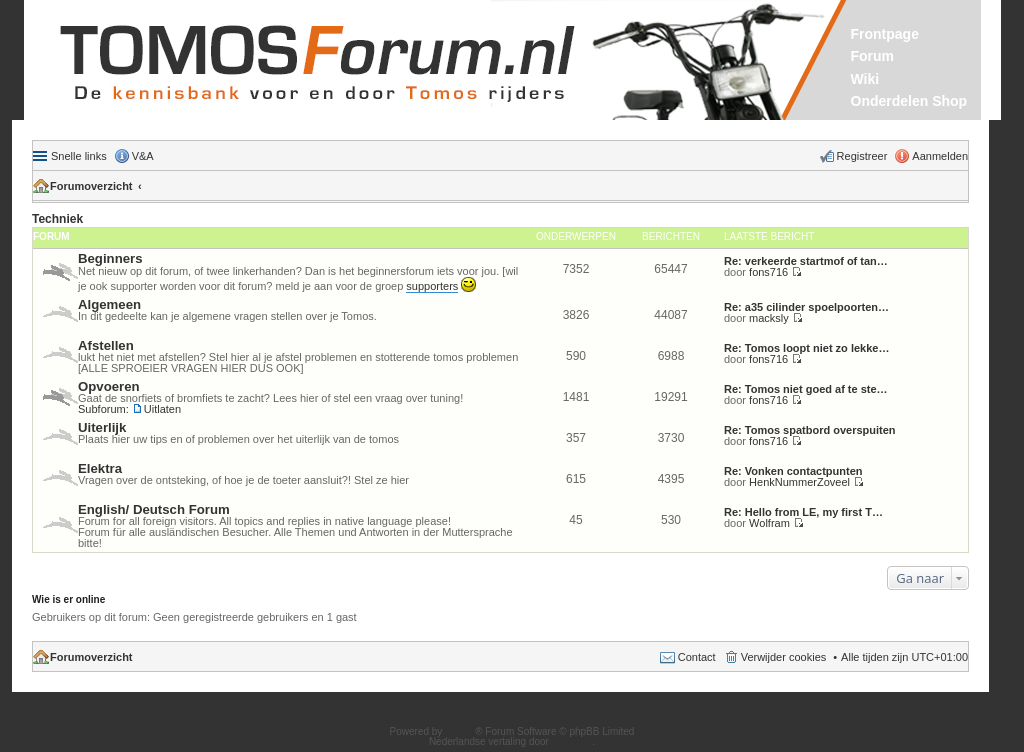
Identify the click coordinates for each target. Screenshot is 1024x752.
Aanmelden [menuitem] (940, 156)
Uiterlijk (102, 427)
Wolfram (769, 523)
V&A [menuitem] (143, 156)
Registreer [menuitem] (862, 156)
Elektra (100, 468)
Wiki (865, 79)
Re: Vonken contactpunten (793, 471)
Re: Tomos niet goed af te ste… (806, 389)
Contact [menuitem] (697, 657)
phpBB (460, 731)
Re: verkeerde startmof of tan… (806, 261)
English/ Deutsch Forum (154, 509)
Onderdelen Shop (909, 101)
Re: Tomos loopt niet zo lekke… (806, 348)
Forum (873, 56)
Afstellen (106, 345)
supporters (432, 286)
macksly (769, 318)
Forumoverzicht (91, 186)
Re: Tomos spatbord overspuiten (810, 430)
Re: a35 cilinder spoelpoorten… (806, 307)
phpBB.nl (572, 741)
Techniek (57, 219)
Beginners (110, 258)
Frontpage (885, 34)
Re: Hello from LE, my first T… (803, 512)
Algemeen (109, 304)
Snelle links (79, 156)
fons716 (768, 272)
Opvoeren (109, 386)
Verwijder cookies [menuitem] (784, 657)
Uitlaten (162, 409)
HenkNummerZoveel (799, 482)
